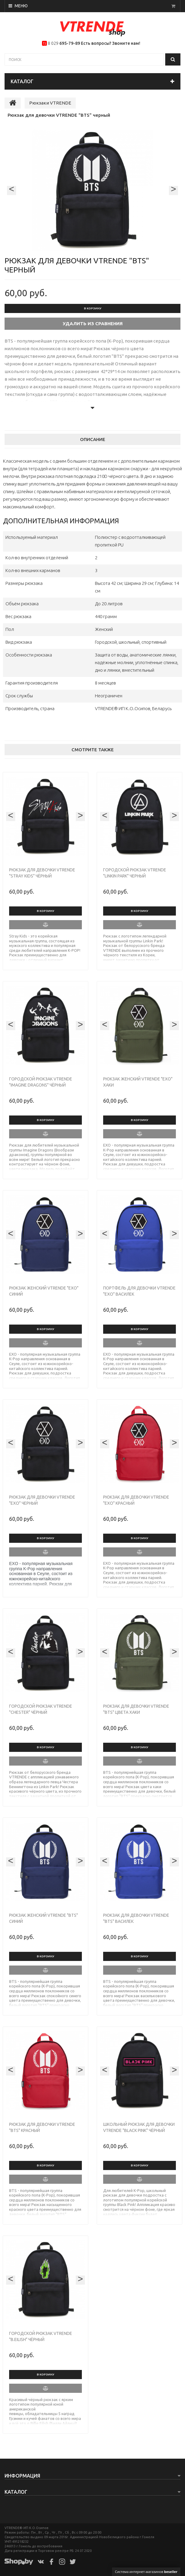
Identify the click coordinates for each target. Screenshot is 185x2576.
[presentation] (12, 190)
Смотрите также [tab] (93, 749)
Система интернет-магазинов (146, 2571)
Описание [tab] (92, 439)
